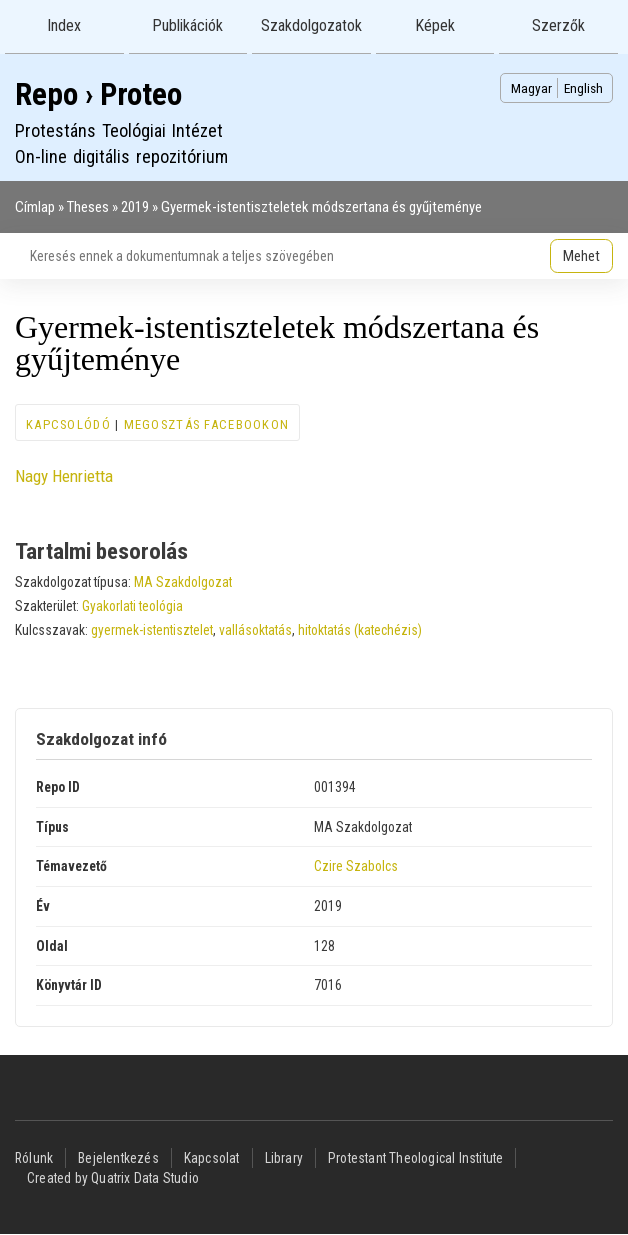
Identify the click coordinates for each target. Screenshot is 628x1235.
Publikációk (187, 25)
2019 (135, 207)
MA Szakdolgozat (183, 582)
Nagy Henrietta (64, 476)
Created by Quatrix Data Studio (113, 1178)
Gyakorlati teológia (132, 606)
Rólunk (34, 1158)
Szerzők (558, 25)
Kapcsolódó (68, 424)
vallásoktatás (255, 630)
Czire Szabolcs (356, 866)
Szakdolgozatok (311, 25)
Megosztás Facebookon (207, 424)
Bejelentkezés (118, 1158)
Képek (435, 25)
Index (64, 25)
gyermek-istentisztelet (152, 630)
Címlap (35, 207)
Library (284, 1158)
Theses (88, 207)
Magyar (531, 88)
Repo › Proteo (98, 94)
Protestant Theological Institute (415, 1158)
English (583, 88)
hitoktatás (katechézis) (360, 630)
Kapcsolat (212, 1158)
